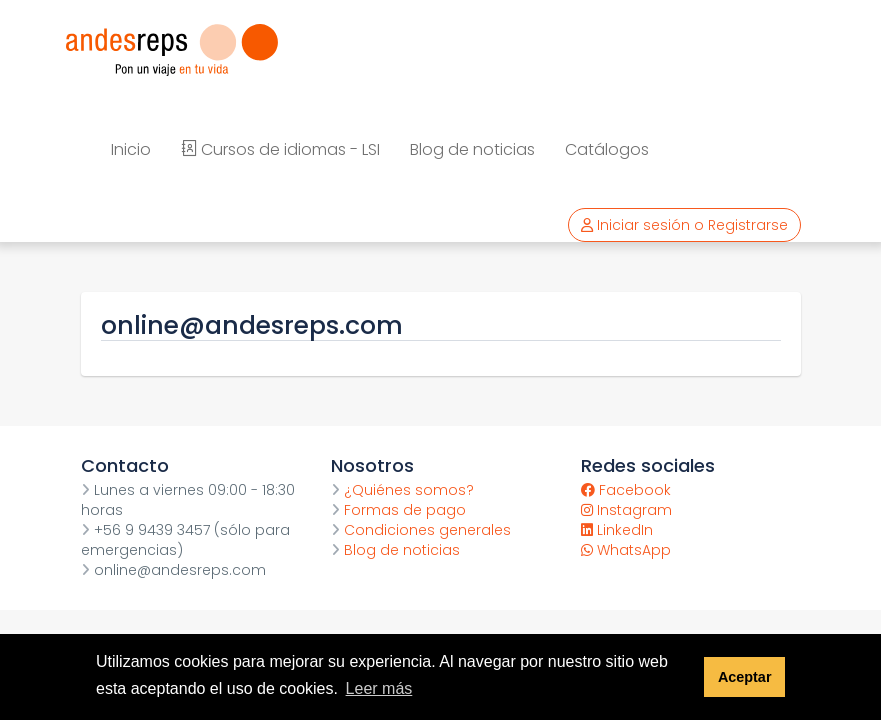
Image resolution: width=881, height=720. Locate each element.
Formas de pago (398, 510)
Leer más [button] (379, 688)
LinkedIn (617, 530)
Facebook (626, 490)
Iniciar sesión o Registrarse (684, 225)
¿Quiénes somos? (402, 490)
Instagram (626, 510)
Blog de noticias (472, 149)
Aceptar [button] (745, 677)
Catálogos (607, 149)
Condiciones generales (421, 530)
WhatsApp (626, 550)
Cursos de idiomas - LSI (280, 149)
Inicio (131, 149)
